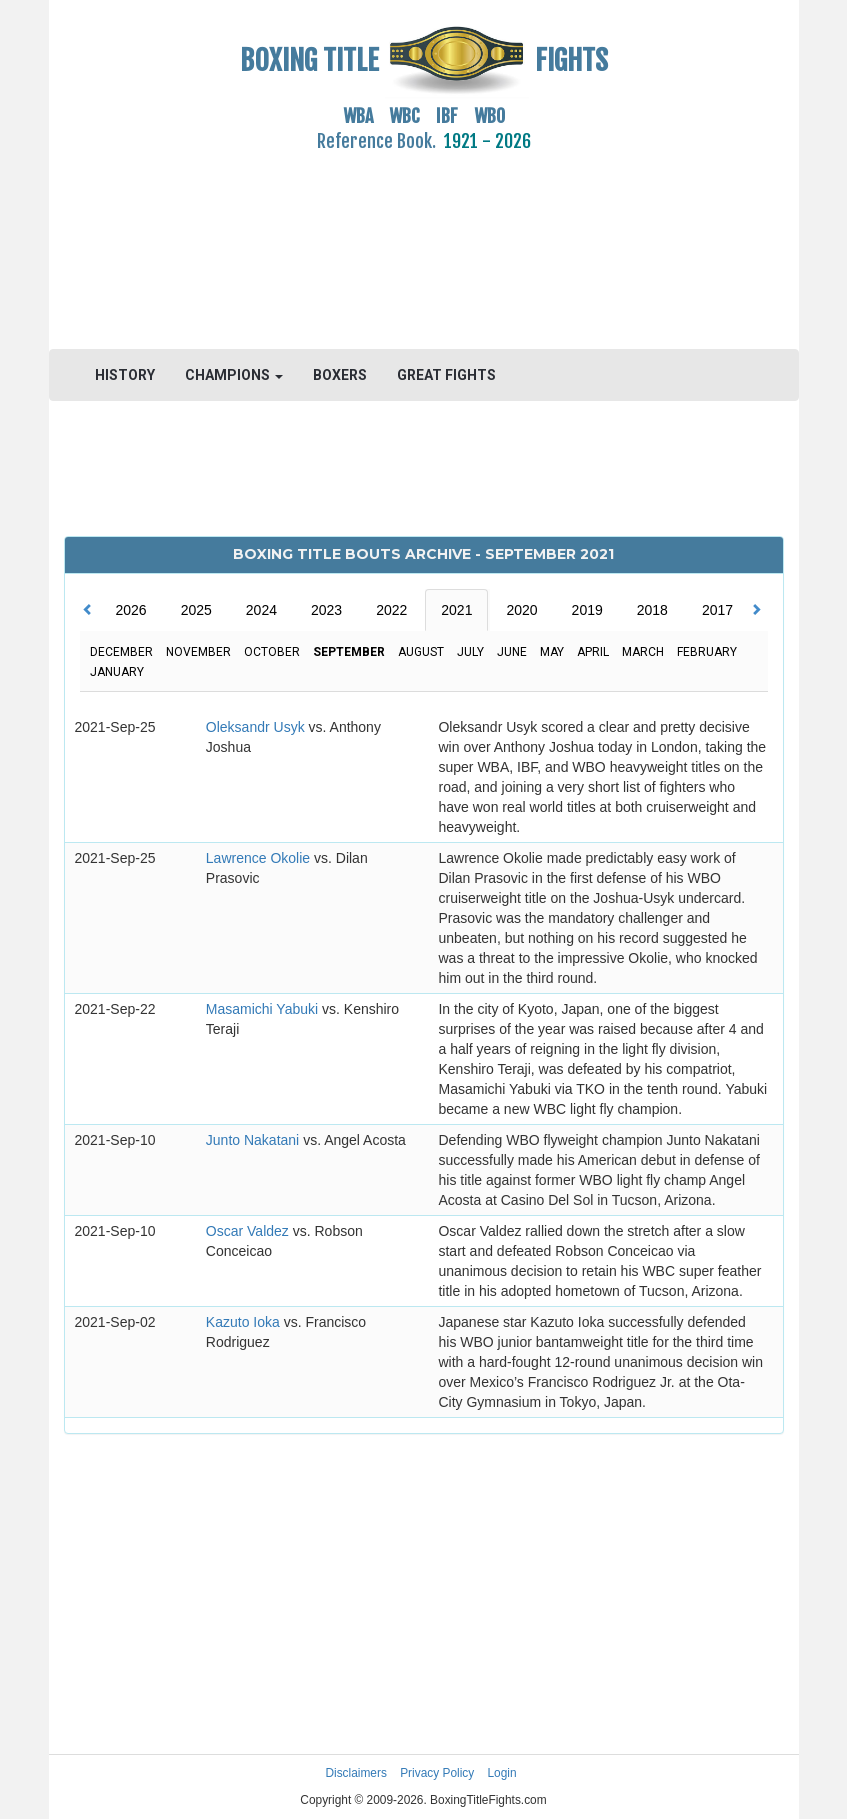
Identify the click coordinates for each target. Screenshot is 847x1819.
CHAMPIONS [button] (234, 375)
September (349, 652)
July (470, 652)
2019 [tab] (587, 610)
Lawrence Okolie (260, 858)
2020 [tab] (521, 610)
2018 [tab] (652, 610)
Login (502, 1773)
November (198, 652)
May (552, 652)
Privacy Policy (437, 1773)
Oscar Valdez (249, 1231)
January (117, 672)
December (121, 652)
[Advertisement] (424, 239)
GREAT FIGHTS (446, 375)
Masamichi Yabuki (264, 1009)
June (512, 652)
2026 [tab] (131, 610)
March (643, 652)
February (707, 652)
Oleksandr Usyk (257, 727)
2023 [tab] (326, 610)
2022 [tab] (391, 610)
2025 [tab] (196, 610)
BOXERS (340, 375)
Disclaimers (355, 1773)
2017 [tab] (717, 610)
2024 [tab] (261, 610)
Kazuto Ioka (245, 1322)
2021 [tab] (456, 610)
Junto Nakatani (254, 1140)
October (272, 652)
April (593, 652)
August (421, 652)
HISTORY (125, 375)
